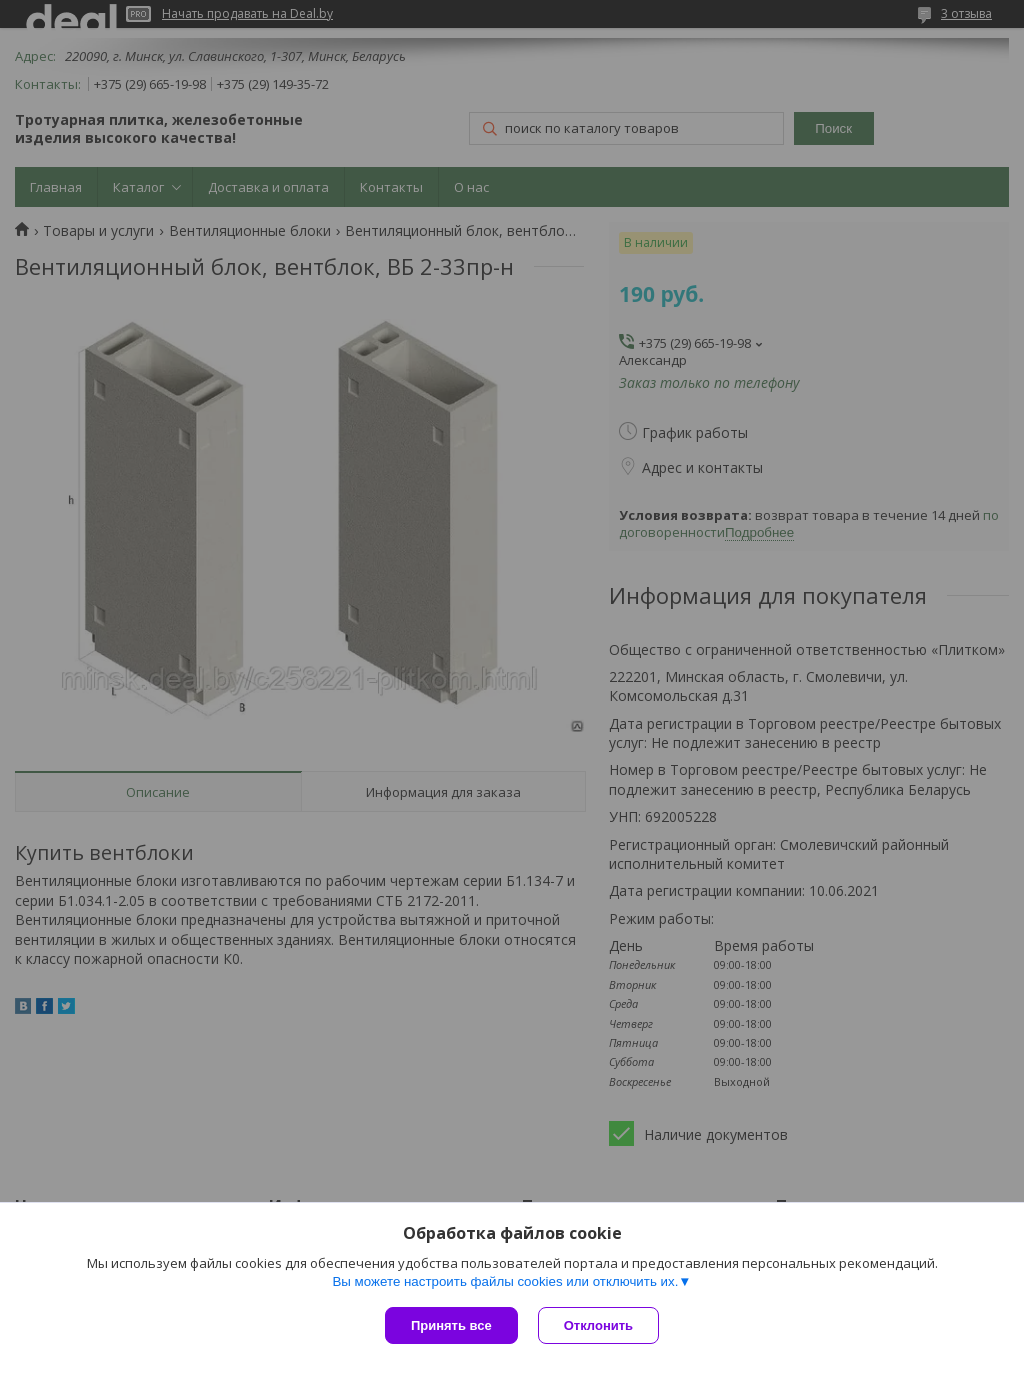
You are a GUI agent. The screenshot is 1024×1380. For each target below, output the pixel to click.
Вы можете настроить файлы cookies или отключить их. (505, 1281)
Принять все (451, 1325)
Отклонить (598, 1325)
